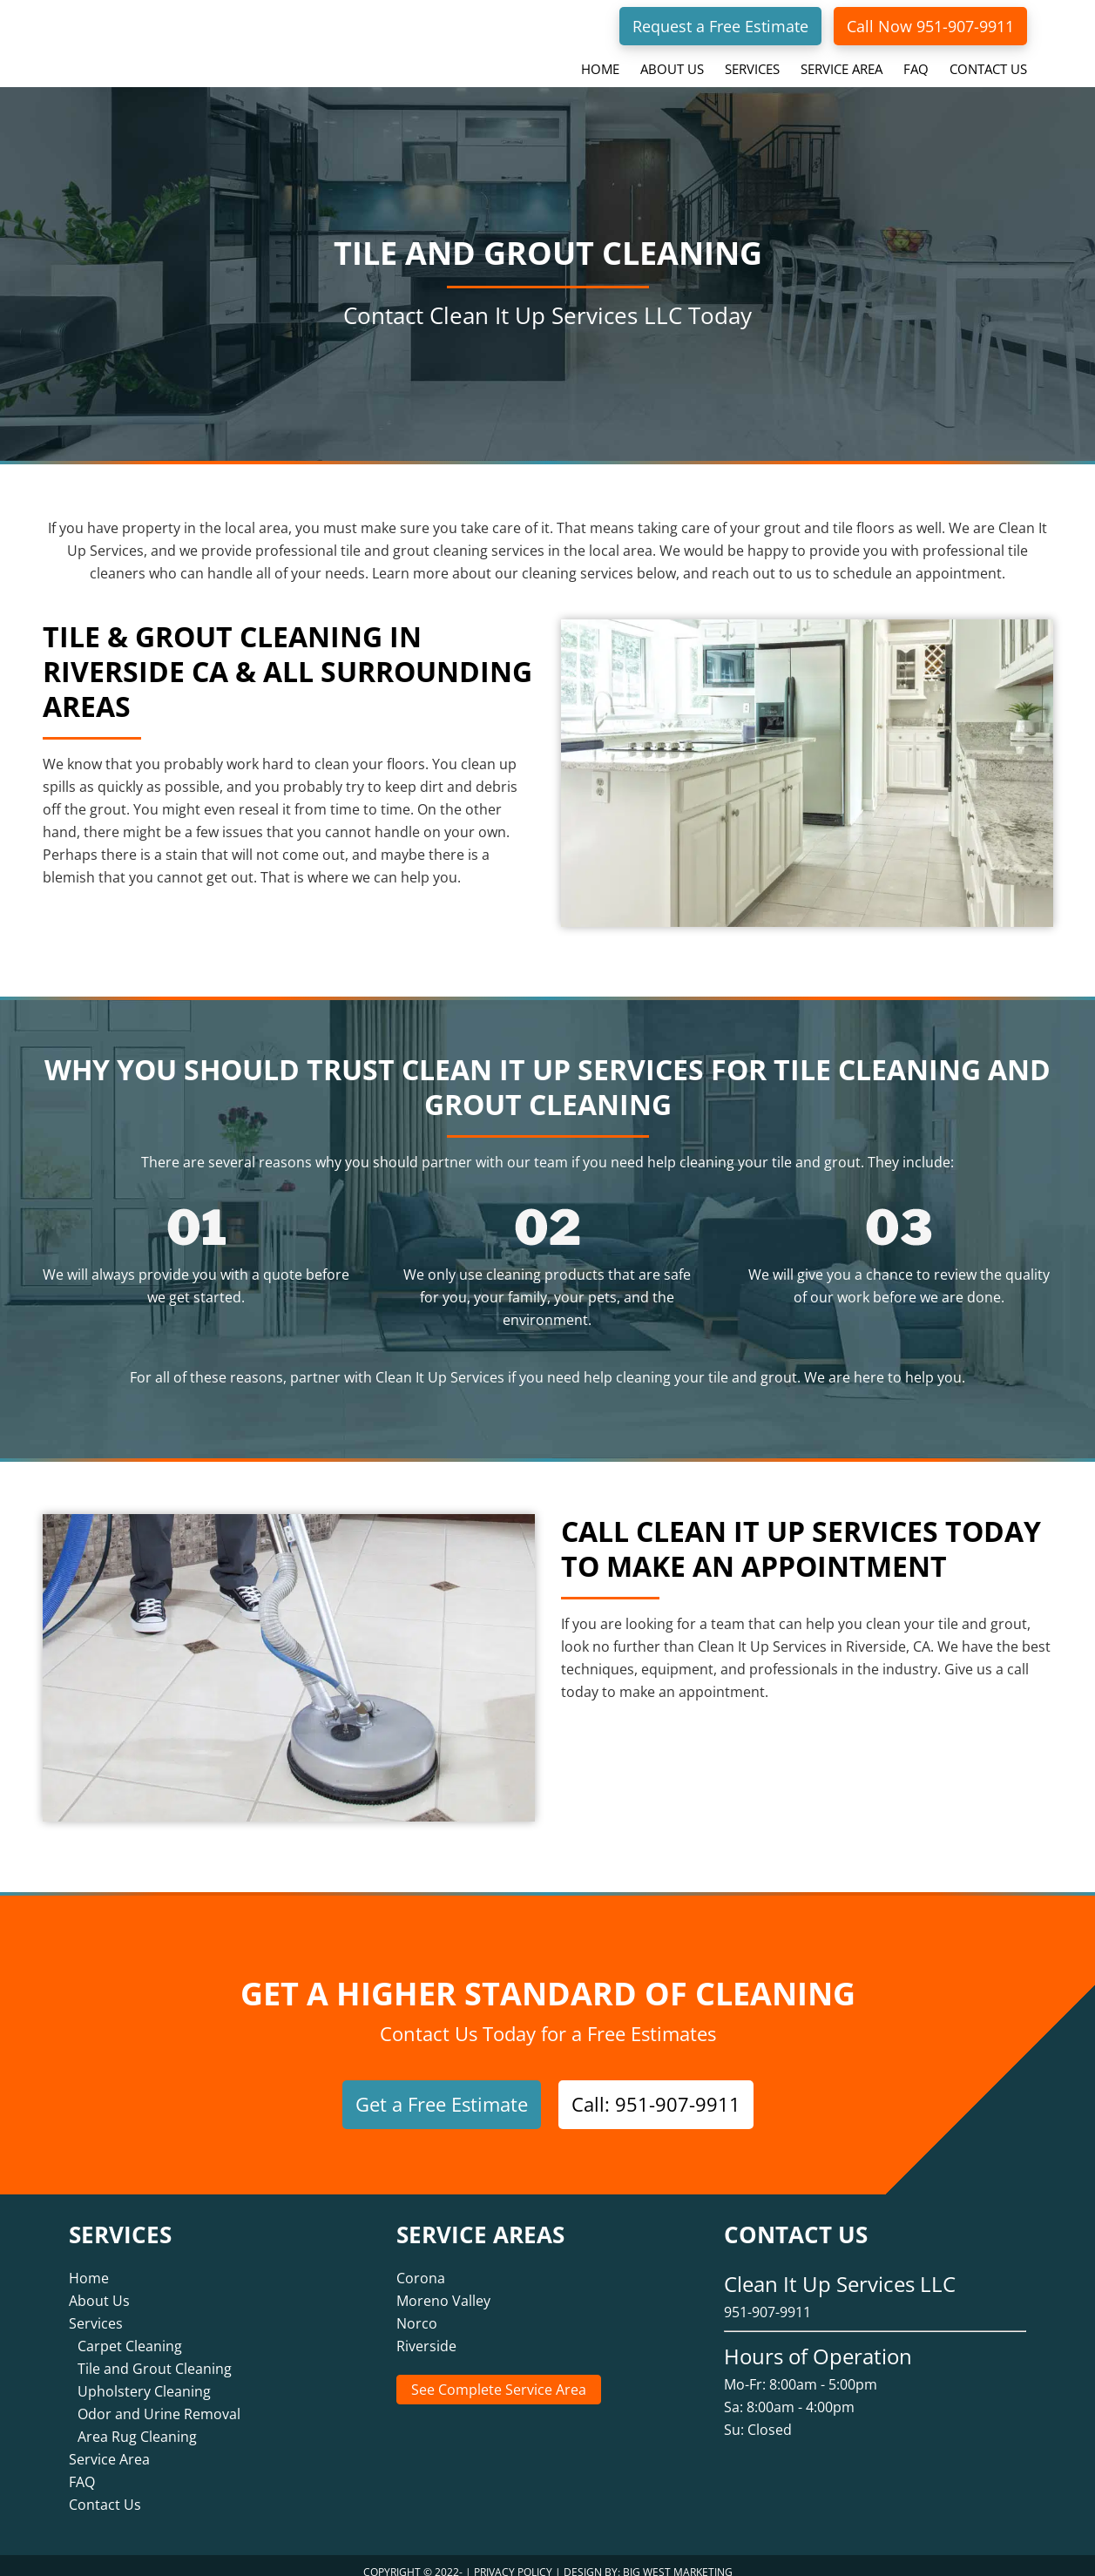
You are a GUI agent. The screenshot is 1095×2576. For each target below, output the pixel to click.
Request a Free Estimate (720, 26)
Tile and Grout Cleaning (155, 2354)
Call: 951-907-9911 (655, 2104)
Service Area (109, 2445)
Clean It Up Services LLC (178, 38)
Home (89, 2264)
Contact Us (105, 2490)
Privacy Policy (513, 2558)
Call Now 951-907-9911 (930, 26)
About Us (99, 2286)
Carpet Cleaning (130, 2332)
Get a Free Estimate (441, 2104)
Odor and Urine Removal (159, 2400)
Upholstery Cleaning (144, 2377)
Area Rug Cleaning (137, 2422)
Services (96, 2309)
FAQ (82, 2468)
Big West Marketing (678, 2558)
